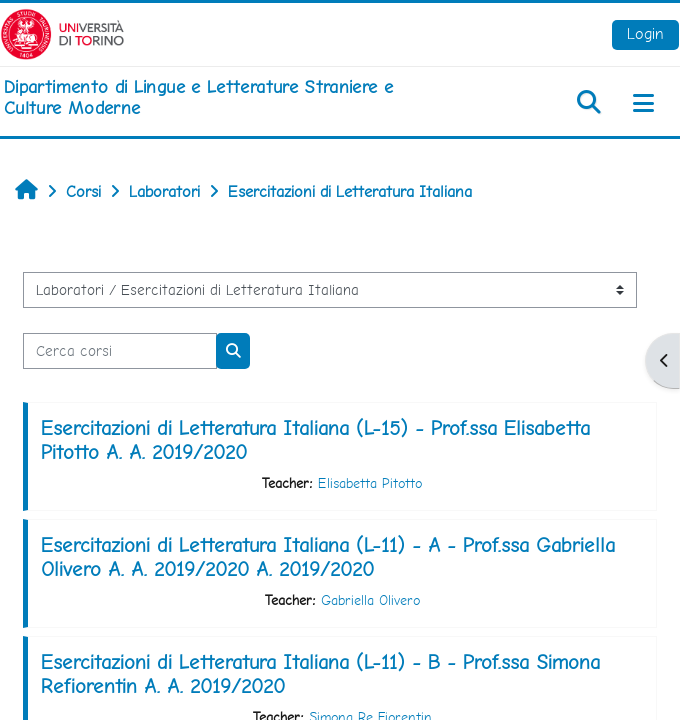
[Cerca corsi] (120, 351)
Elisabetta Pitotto (370, 483)
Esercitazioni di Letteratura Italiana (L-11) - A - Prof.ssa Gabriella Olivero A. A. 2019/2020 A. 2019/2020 (328, 557)
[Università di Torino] (62, 32)
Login (645, 33)
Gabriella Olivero (370, 600)
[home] (226, 97)
